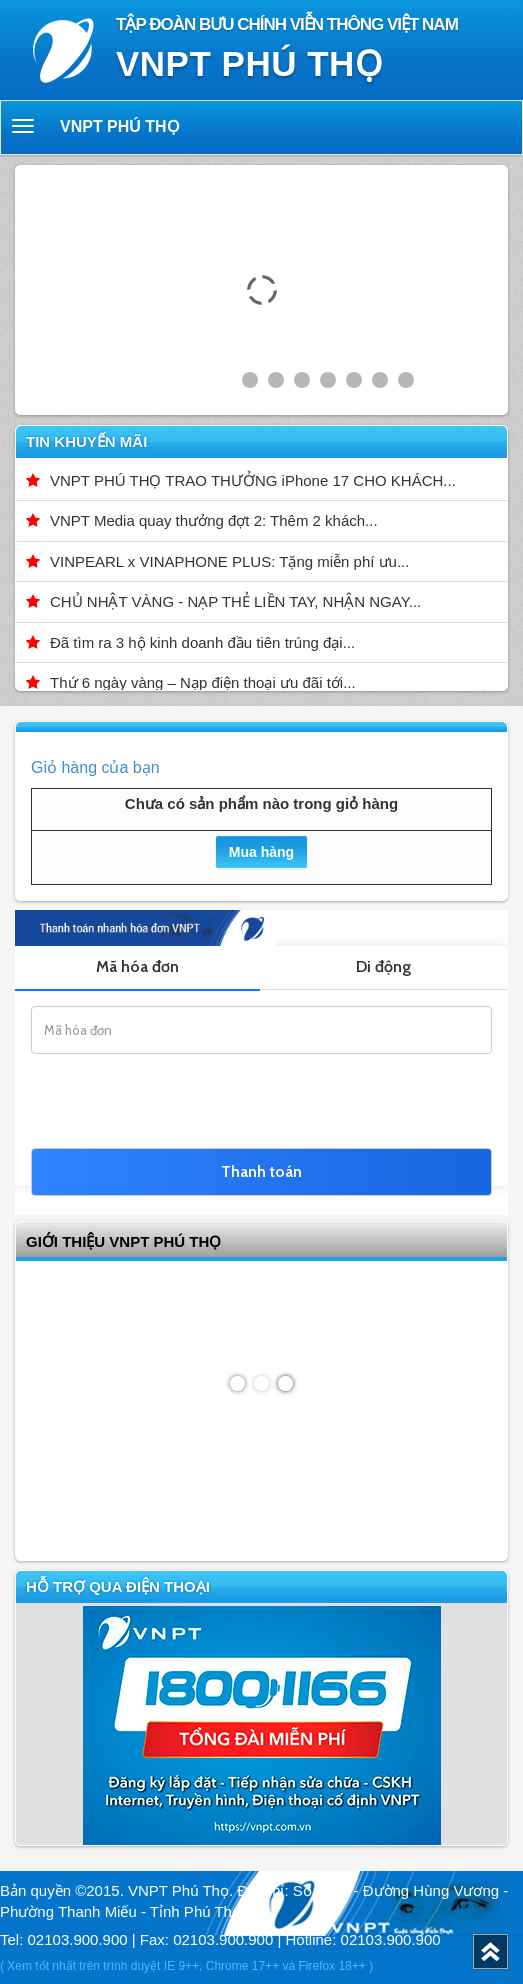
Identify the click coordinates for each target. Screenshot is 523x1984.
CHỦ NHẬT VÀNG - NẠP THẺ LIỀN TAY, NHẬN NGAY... (235, 601)
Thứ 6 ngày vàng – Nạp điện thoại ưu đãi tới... (203, 682)
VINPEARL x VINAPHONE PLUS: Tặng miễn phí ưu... (229, 561)
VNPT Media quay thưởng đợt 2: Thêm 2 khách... (214, 520)
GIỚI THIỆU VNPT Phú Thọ (123, 1241)
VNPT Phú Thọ (120, 126)
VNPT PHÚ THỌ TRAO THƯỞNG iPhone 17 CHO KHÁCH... (253, 480)
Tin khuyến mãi (86, 441)
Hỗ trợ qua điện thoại (118, 1586)
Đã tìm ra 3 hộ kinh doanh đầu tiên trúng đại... (202, 642)
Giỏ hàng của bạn (95, 767)
